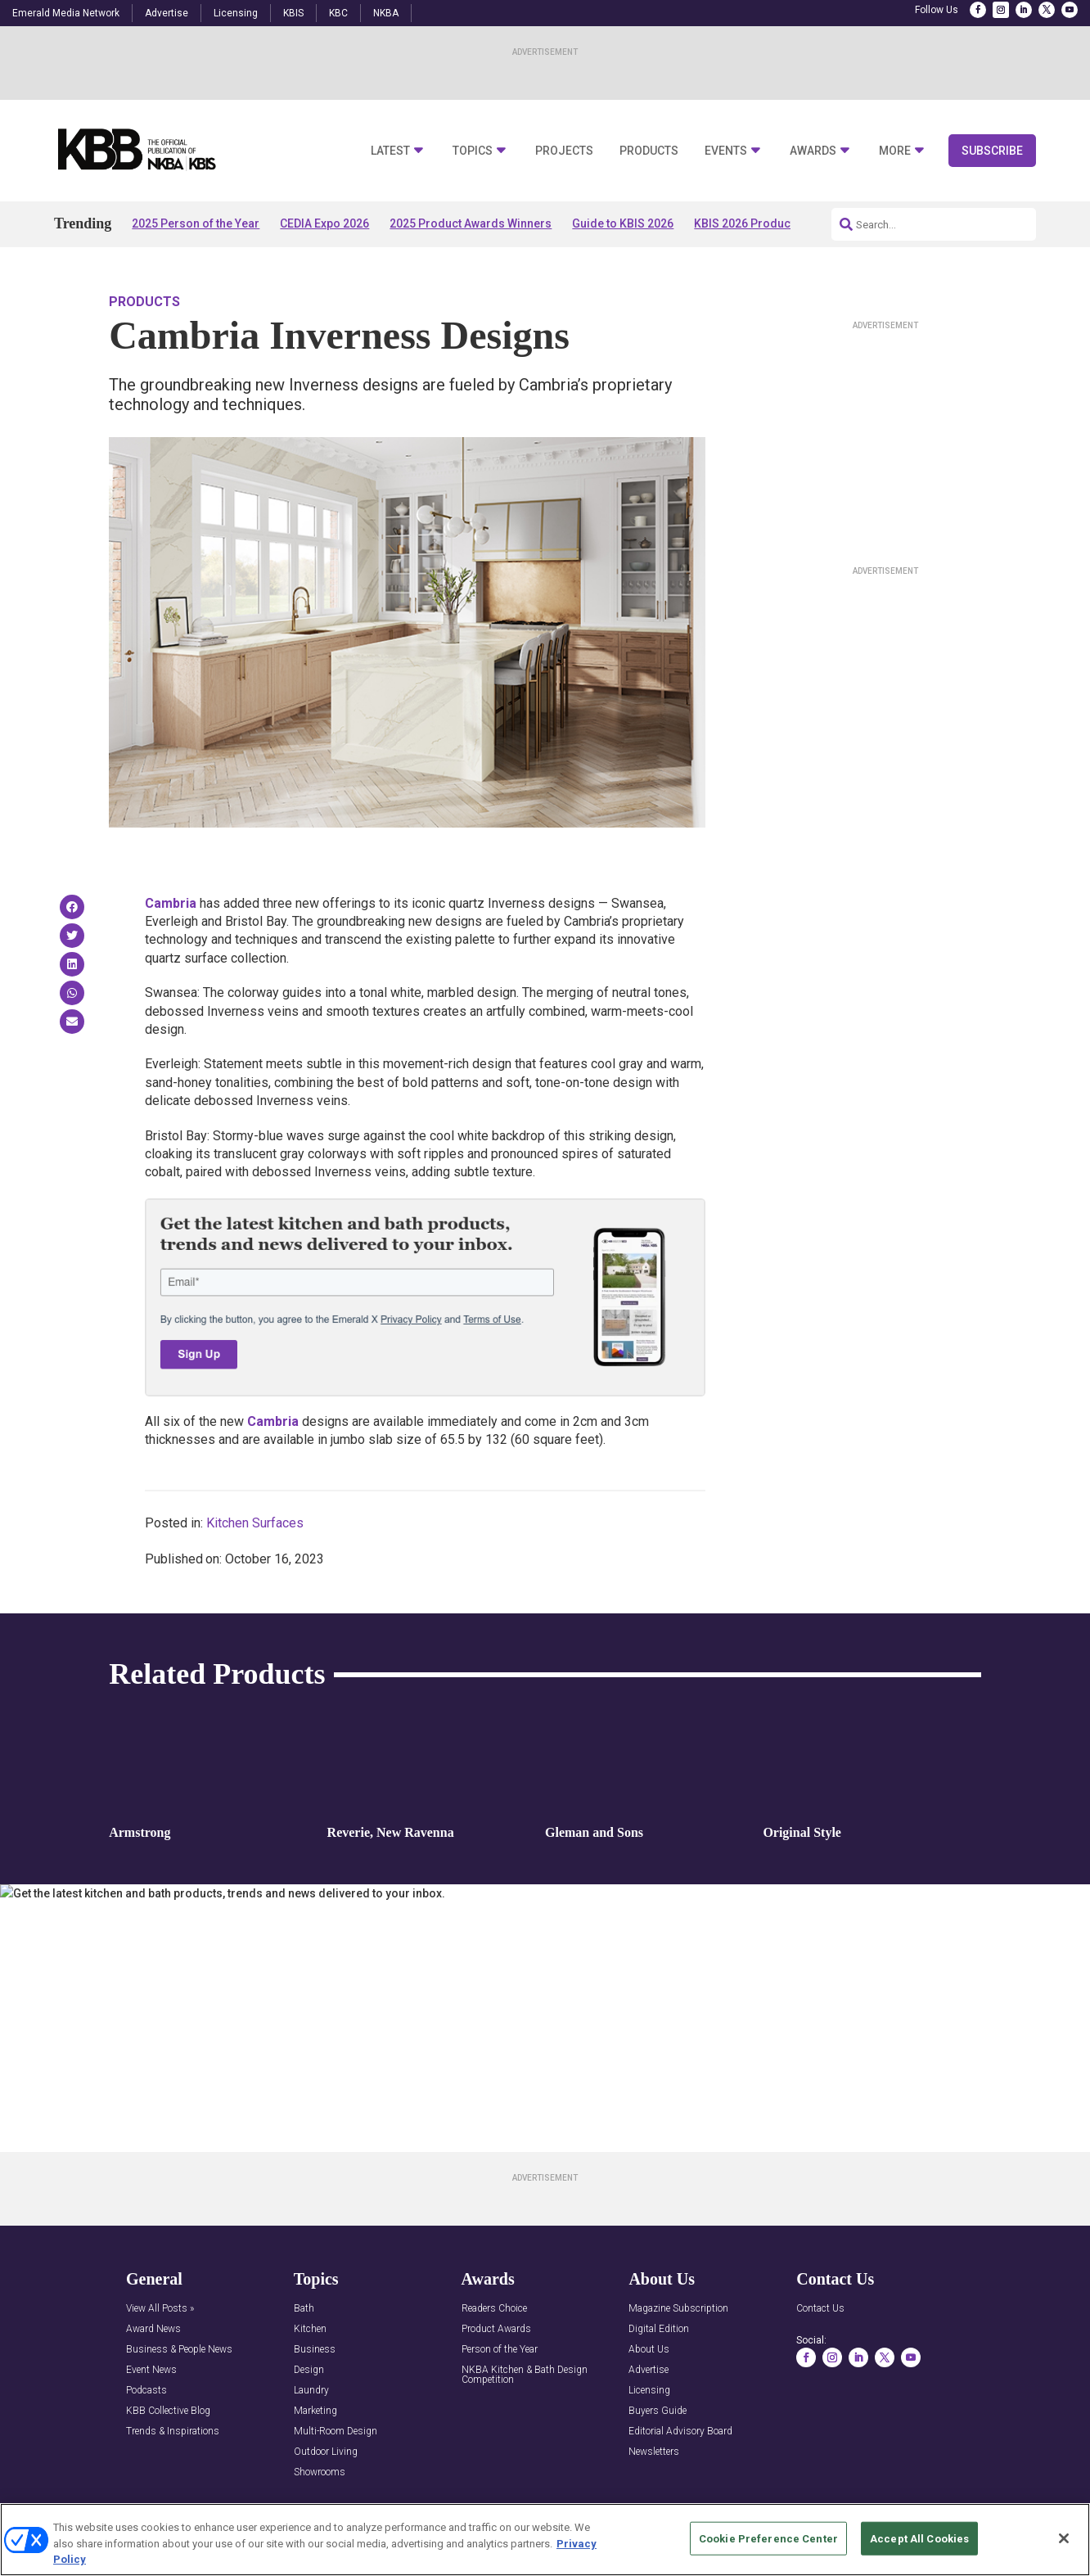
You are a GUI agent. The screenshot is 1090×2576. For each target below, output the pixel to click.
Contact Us (820, 2308)
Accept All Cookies (919, 2538)
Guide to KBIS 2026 (622, 223)
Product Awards (496, 2329)
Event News (151, 2370)
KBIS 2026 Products (747, 223)
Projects (564, 151)
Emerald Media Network (65, 13)
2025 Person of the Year (195, 223)
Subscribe (992, 150)
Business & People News (179, 2349)
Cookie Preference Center (768, 2538)
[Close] (1064, 2538)
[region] (545, 2539)
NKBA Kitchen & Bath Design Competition (525, 2375)
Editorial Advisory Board (680, 2431)
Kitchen (310, 2329)
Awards (813, 151)
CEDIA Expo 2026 (324, 223)
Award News (153, 2329)
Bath (304, 2308)
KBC (338, 13)
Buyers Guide (657, 2411)
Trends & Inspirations (172, 2431)
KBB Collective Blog (168, 2411)
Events (726, 151)
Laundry (311, 2390)
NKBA (386, 13)
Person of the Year (500, 2349)
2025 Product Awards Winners (471, 223)
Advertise (166, 13)
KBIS (293, 13)
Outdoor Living (326, 2452)
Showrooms (319, 2472)
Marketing (315, 2411)
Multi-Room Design (335, 2431)
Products (648, 151)
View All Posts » (160, 2308)
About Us (648, 2349)
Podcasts (146, 2390)
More (895, 151)
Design (309, 2370)
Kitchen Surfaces (255, 1523)
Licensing (236, 13)
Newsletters (653, 2452)
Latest (390, 151)
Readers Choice (494, 2308)
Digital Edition (658, 2329)
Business (315, 2349)
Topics (473, 151)
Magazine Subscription (678, 2308)
